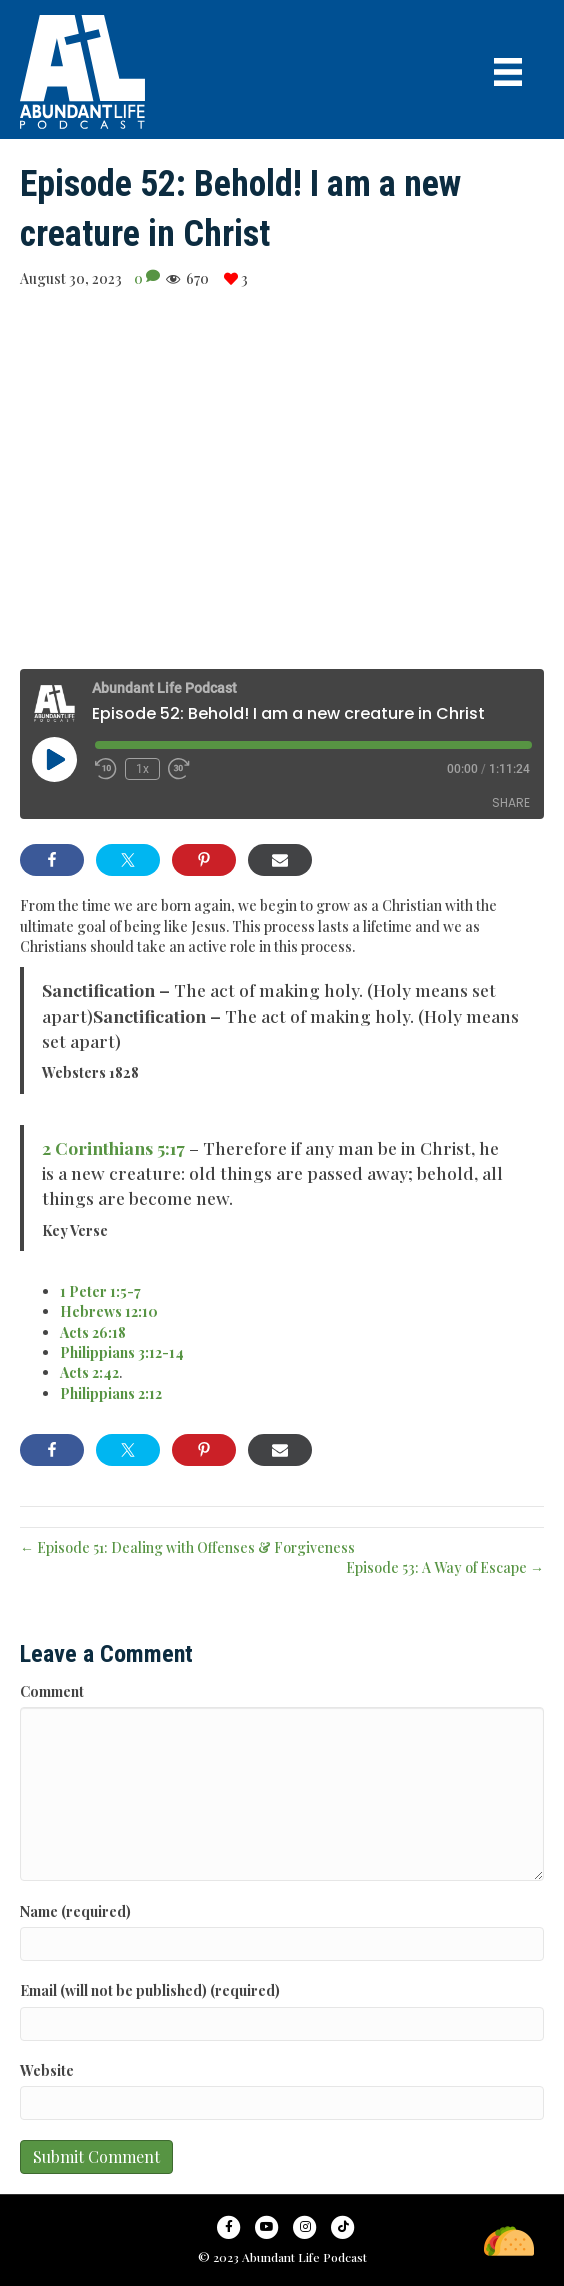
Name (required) (75, 1911)
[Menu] (508, 71)
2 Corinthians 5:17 (113, 1147)
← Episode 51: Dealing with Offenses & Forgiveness (187, 1547)
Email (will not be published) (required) (150, 1990)
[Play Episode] (54, 759)
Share (511, 802)
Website (47, 2070)
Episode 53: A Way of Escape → (445, 1567)
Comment (52, 1691)
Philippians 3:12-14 (122, 1352)
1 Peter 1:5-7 (100, 1291)
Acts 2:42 (89, 1372)
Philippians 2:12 (111, 1393)
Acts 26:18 (93, 1332)
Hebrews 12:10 (109, 1311)
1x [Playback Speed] (142, 769)
